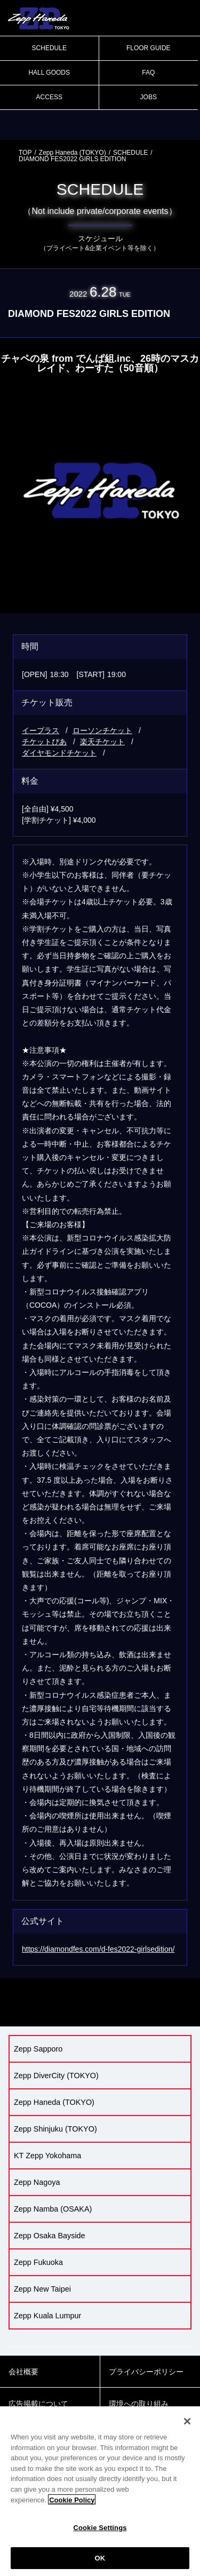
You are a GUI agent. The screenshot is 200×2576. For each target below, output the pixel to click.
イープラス (40, 730)
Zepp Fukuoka (38, 2262)
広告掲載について (38, 2403)
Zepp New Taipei (42, 2289)
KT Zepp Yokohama (47, 2155)
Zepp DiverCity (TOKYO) (56, 2075)
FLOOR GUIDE (148, 48)
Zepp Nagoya (37, 2182)
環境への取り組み (139, 2403)
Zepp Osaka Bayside (49, 2235)
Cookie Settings (99, 2534)
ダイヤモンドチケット (59, 753)
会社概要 (23, 2371)
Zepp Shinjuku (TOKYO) (55, 2129)
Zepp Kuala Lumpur (47, 2315)
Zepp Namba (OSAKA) (53, 2209)
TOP (25, 152)
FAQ (148, 72)
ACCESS (49, 97)
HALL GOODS (49, 72)
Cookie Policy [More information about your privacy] (71, 2506)
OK (100, 2565)
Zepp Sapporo (38, 2049)
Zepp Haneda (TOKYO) (72, 152)
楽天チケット (102, 741)
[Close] (187, 2428)
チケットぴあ (44, 741)
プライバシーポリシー (146, 2371)
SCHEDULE (49, 48)
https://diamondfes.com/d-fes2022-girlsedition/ (98, 1949)
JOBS (148, 97)
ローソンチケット (102, 730)
